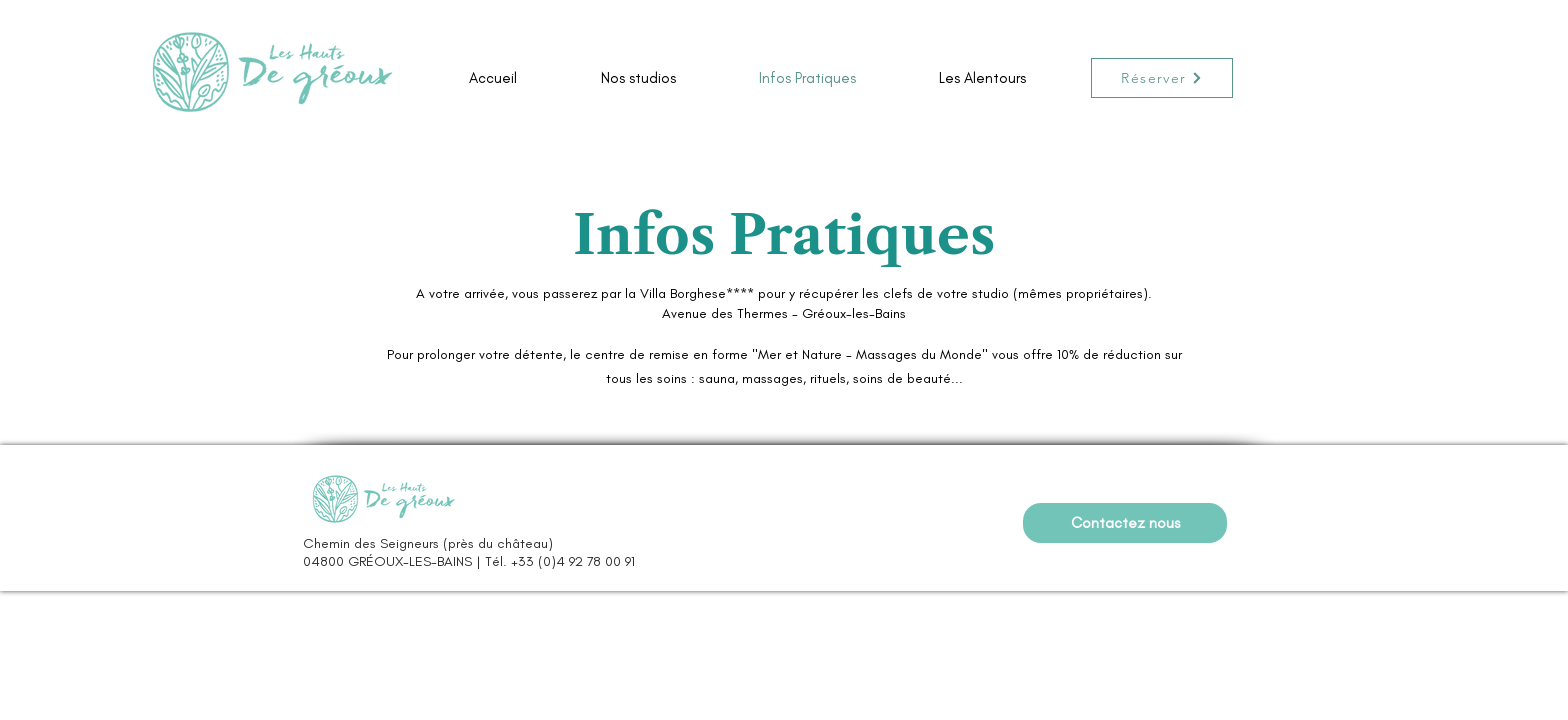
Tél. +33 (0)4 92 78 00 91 (560, 561)
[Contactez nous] (1125, 523)
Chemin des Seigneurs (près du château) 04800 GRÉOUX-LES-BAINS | (428, 552)
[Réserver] (1162, 78)
